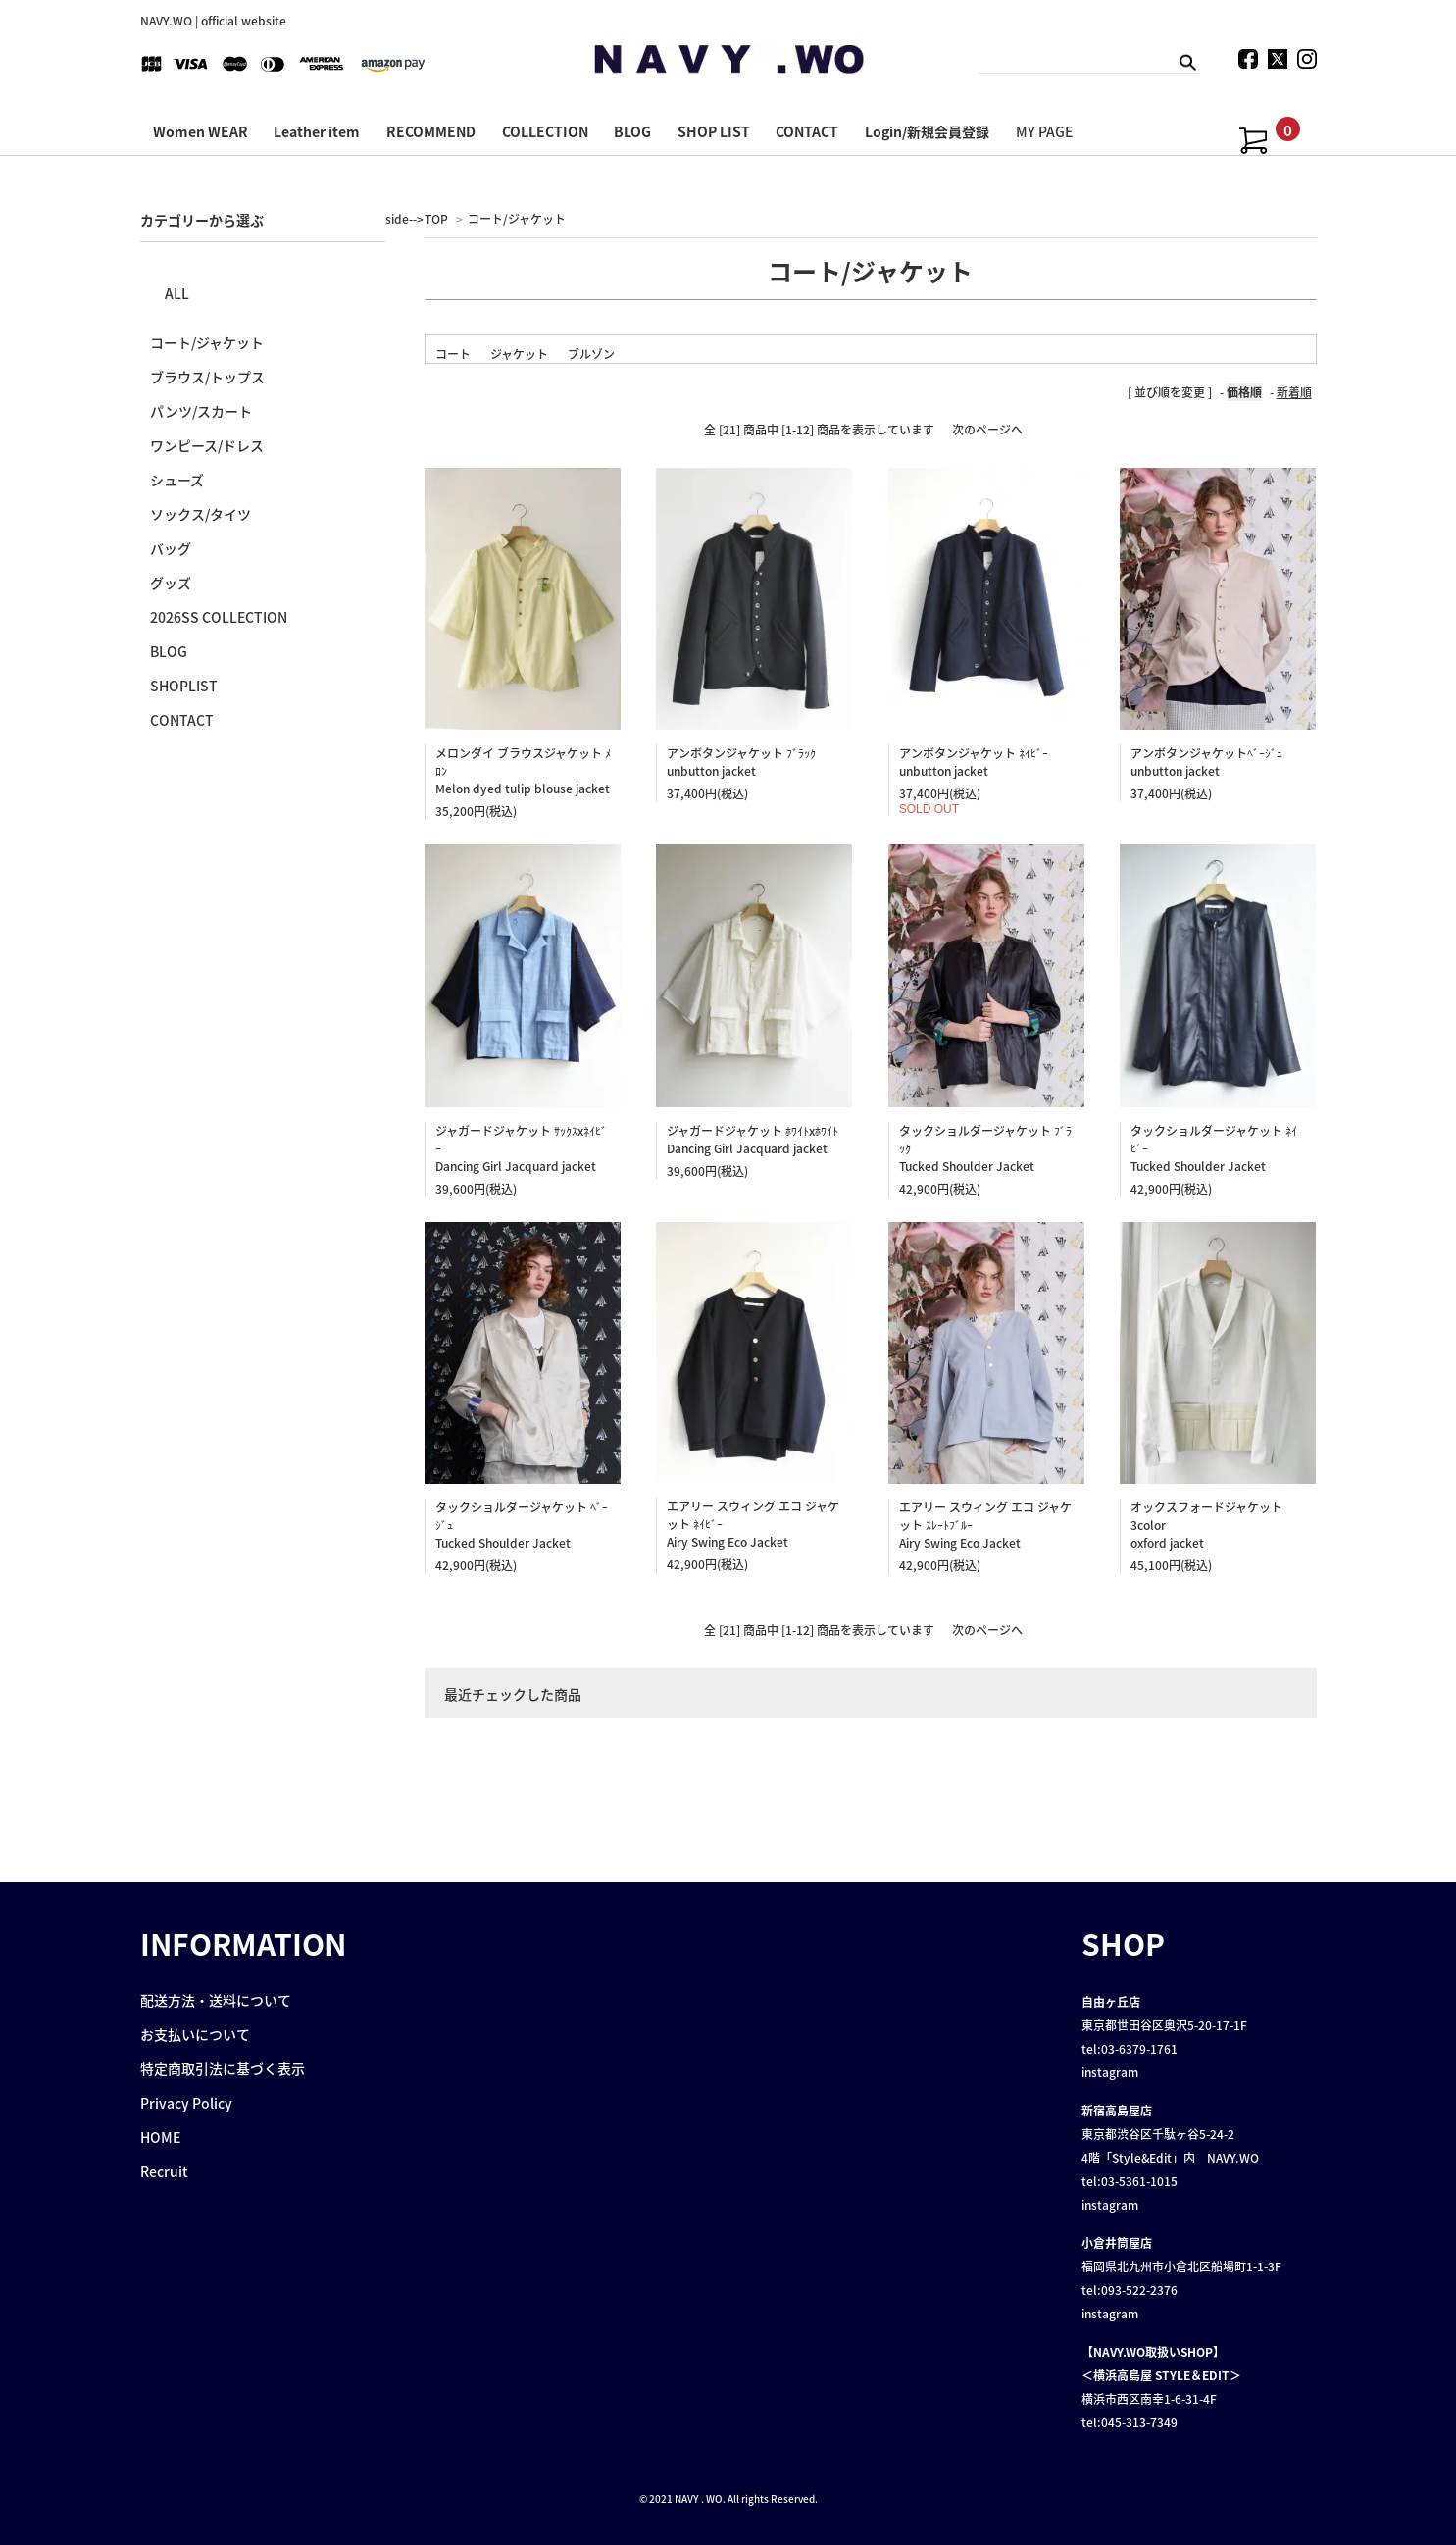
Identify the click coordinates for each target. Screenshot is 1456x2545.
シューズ (177, 479)
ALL (177, 293)
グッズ (170, 582)
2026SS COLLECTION (218, 617)
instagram (1109, 2072)
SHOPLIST (184, 685)
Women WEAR (200, 131)
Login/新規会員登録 (927, 131)
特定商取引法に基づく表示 (222, 2068)
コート (453, 354)
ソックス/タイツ (200, 514)
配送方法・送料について (215, 2000)
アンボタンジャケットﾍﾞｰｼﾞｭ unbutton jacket (1206, 762)
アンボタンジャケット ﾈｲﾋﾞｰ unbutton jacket (973, 762)
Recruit (164, 2171)
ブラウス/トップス (207, 376)
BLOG (632, 131)
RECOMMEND (431, 131)
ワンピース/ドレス (207, 445)
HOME (160, 2137)
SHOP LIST (714, 131)
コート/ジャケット (517, 219)
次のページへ (987, 429)
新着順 (1294, 392)
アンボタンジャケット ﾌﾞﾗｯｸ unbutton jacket (741, 762)
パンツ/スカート (201, 411)
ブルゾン (591, 354)
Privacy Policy (186, 2102)
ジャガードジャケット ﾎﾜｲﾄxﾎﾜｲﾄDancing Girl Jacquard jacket (752, 1139)
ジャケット (519, 354)
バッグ (170, 548)
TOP (436, 219)
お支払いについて (195, 2034)
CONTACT (807, 131)
